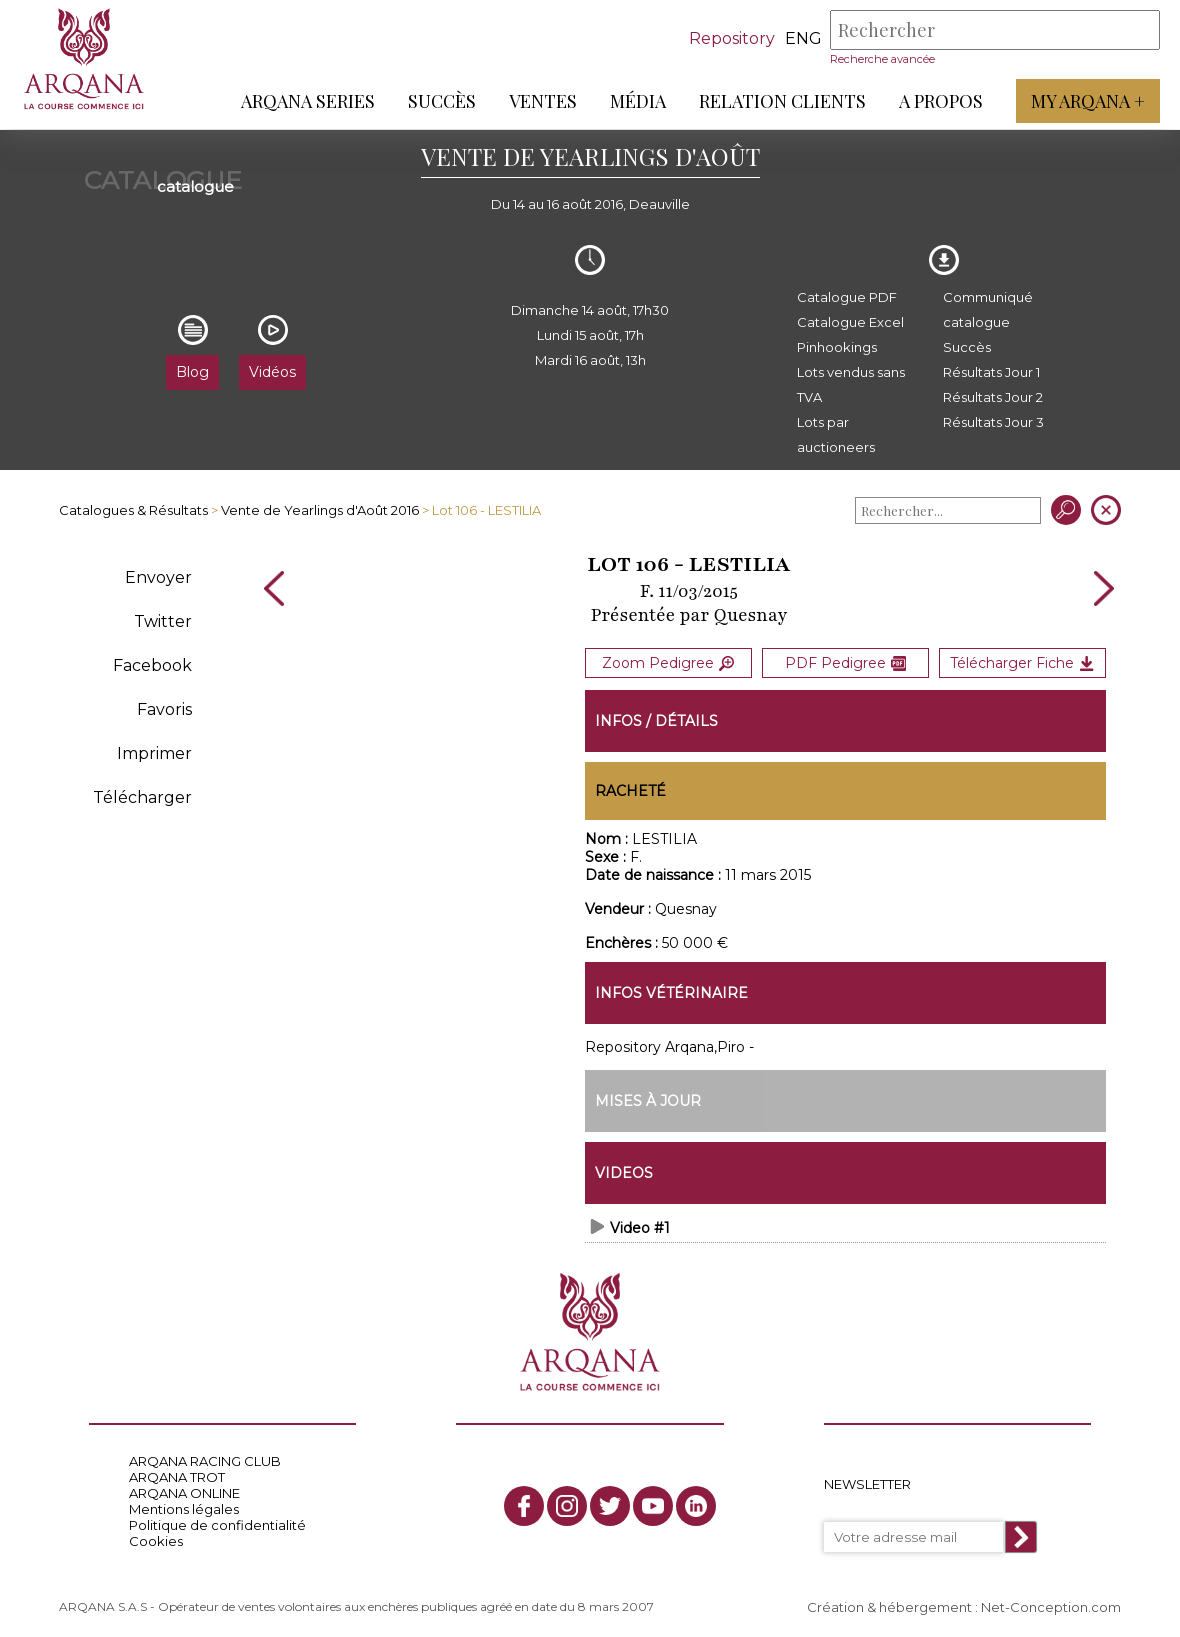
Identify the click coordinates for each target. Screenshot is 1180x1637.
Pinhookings (837, 347)
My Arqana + (1088, 101)
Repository (732, 38)
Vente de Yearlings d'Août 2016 (320, 510)
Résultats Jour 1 (991, 372)
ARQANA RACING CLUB (205, 1458)
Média (638, 101)
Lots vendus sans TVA (851, 384)
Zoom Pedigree (668, 662)
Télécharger (142, 797)
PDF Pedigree (845, 662)
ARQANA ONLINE (184, 1490)
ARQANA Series (308, 101)
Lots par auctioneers (836, 434)
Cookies (156, 1538)
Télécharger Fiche (1022, 662)
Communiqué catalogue (988, 309)
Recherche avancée (882, 59)
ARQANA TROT (177, 1474)
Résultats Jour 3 (993, 422)
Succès (442, 101)
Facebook (152, 665)
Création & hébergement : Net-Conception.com (964, 1604)
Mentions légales (184, 1506)
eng (803, 38)
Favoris (164, 709)
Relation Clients (782, 101)
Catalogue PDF (847, 297)
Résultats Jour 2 (993, 397)
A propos (941, 101)
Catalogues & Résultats (133, 510)
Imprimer (154, 753)
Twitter (163, 621)
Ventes (543, 101)
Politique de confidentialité (217, 1522)
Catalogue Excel (850, 322)
